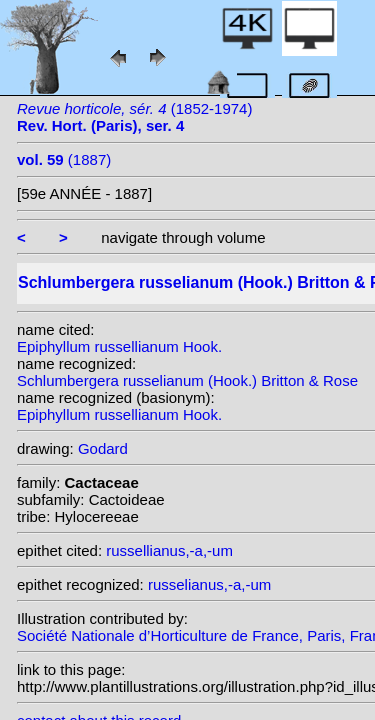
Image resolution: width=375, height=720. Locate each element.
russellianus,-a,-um (169, 550)
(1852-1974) (134, 117)
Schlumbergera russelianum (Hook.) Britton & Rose (187, 380)
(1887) (64, 159)
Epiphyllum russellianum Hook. (119, 346)
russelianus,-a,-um (209, 584)
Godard (103, 448)
